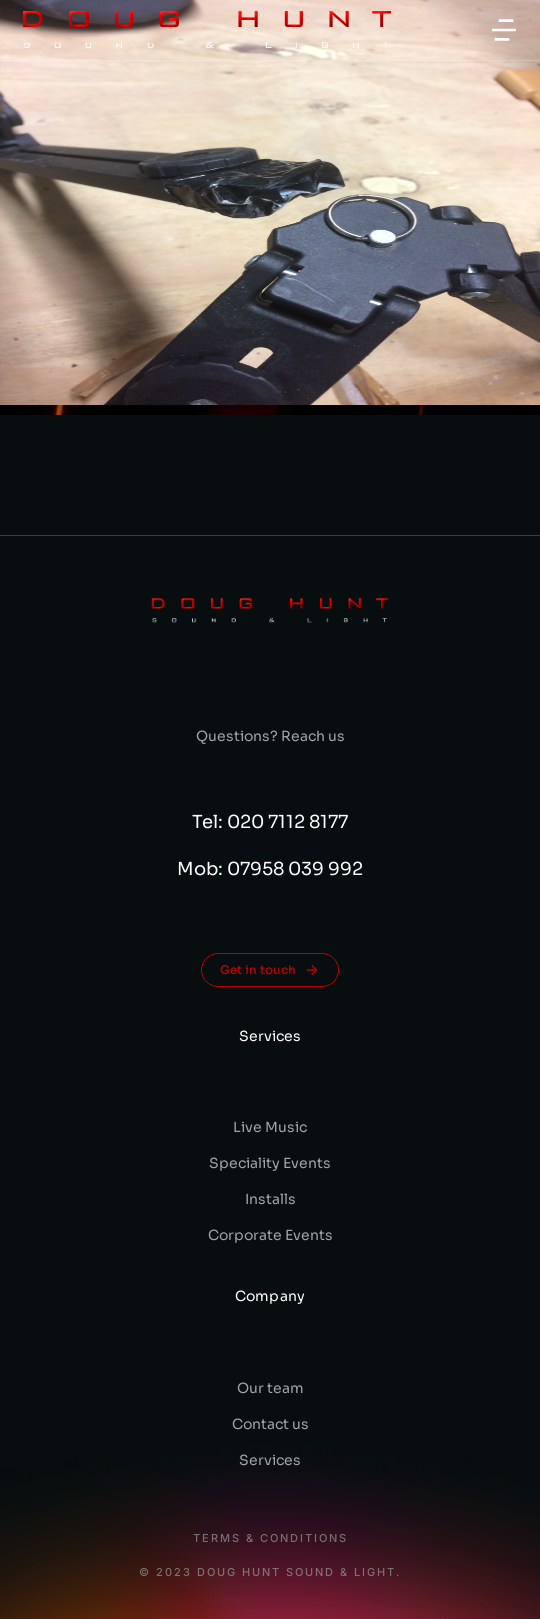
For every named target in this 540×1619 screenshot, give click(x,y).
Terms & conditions (270, 1538)
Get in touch (270, 970)
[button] (504, 30)
